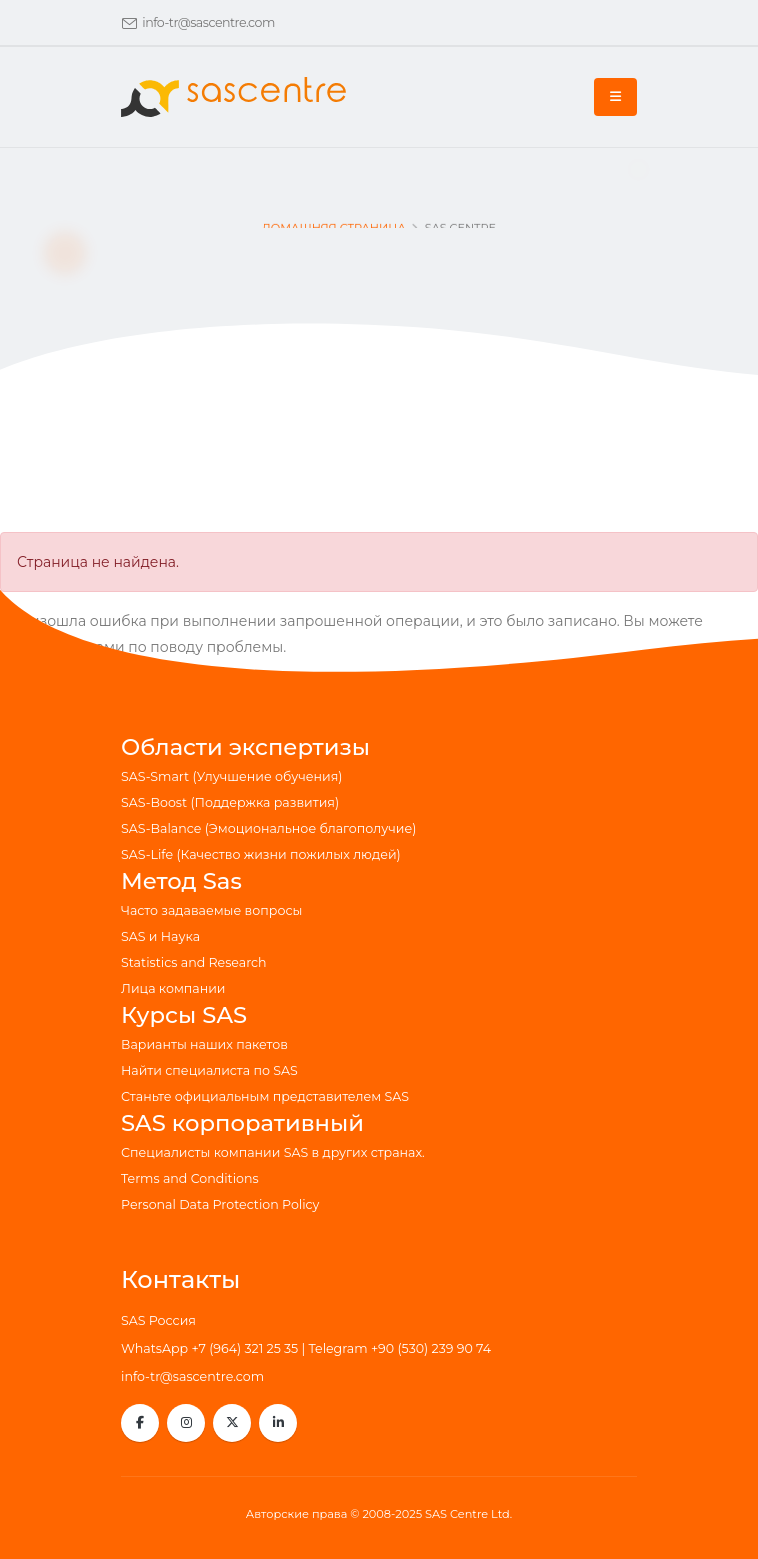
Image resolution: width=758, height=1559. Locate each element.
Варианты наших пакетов (204, 1044)
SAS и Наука (160, 936)
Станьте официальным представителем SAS (265, 1096)
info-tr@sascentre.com (208, 22)
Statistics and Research (194, 962)
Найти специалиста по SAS (209, 1070)
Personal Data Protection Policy (220, 1204)
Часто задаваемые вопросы (211, 910)
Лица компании (173, 988)
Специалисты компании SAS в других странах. (273, 1152)
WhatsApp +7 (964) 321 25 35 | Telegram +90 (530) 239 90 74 (306, 1348)
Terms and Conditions (190, 1178)
